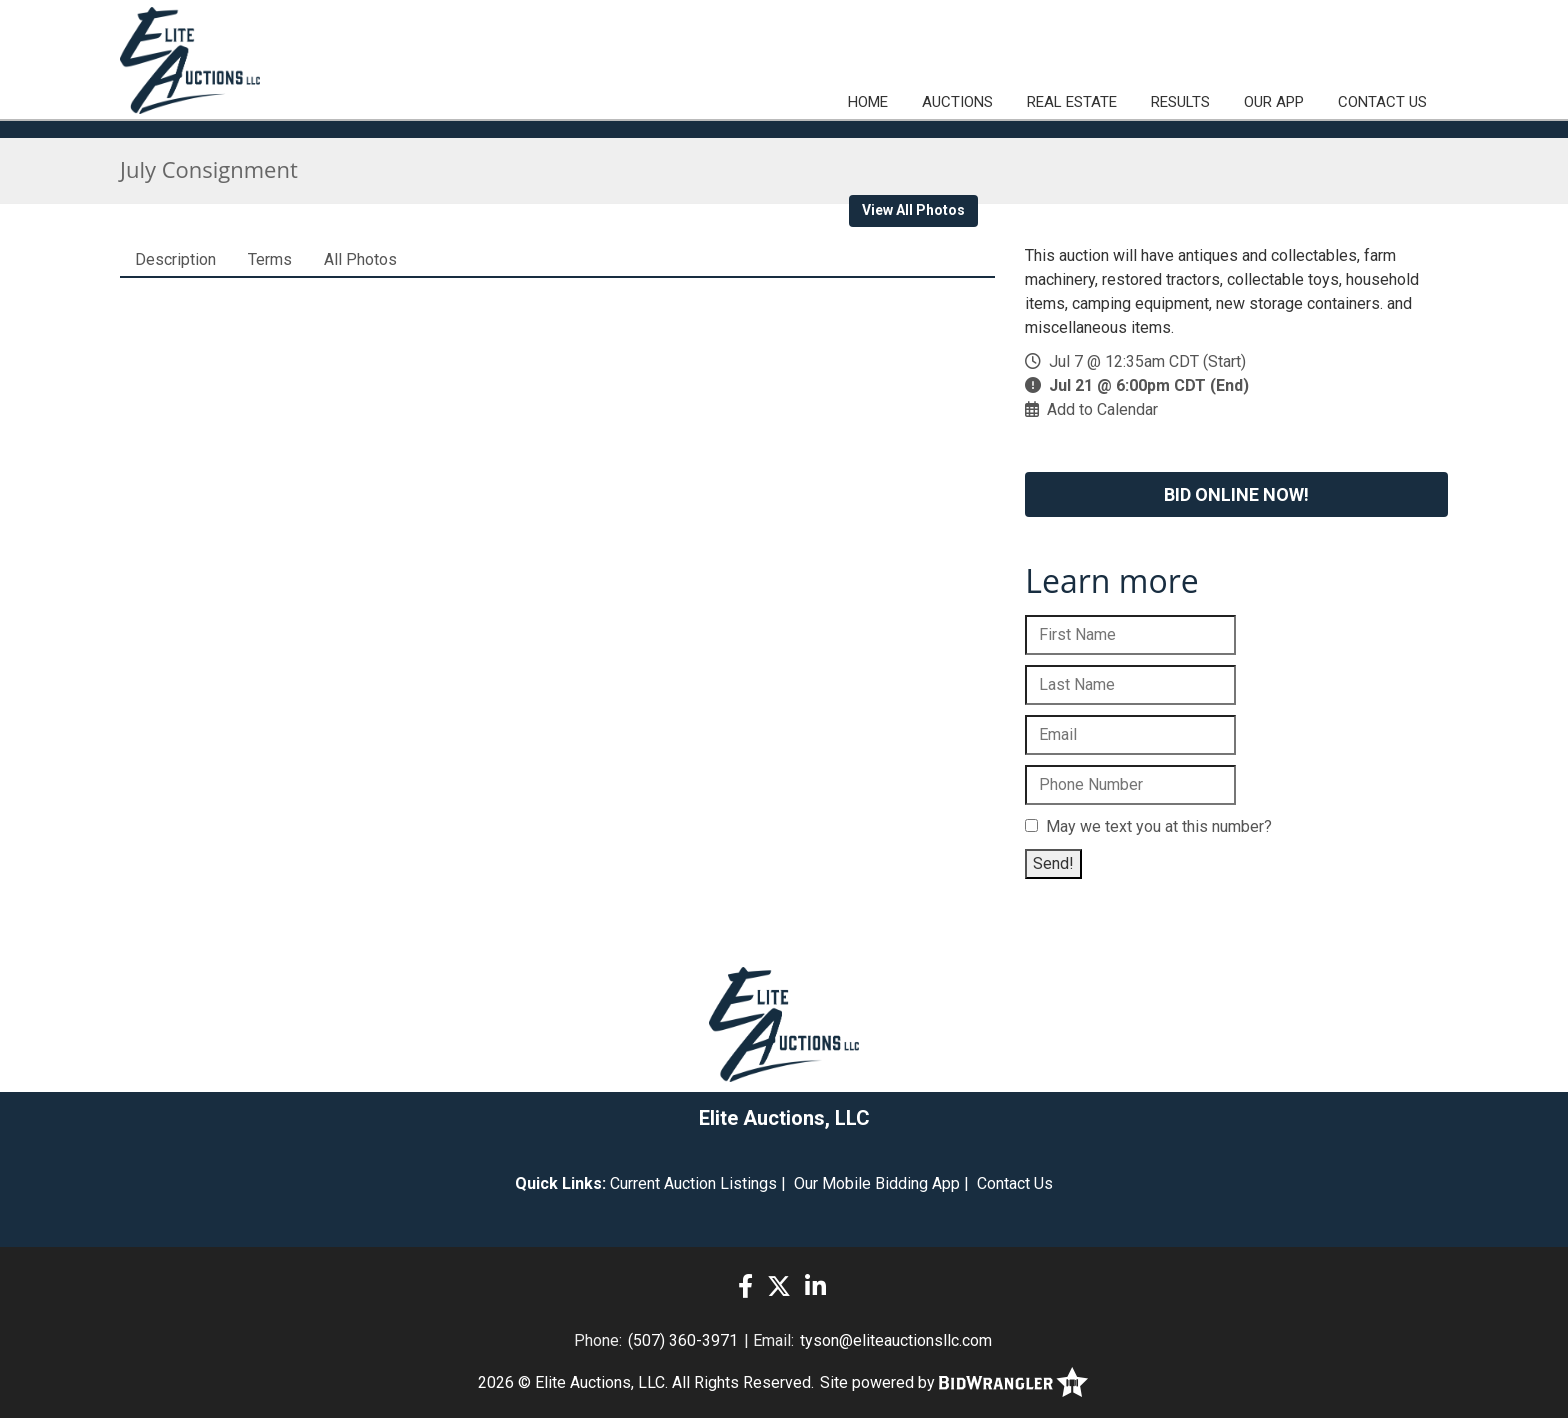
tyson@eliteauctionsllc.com (896, 1340)
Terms (270, 259)
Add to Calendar (1102, 409)
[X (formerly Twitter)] (779, 1287)
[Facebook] (745, 1287)
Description (175, 259)
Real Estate (1072, 102)
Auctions (957, 102)
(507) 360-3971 (683, 1340)
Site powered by (954, 1382)
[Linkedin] (815, 1287)
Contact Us (1382, 102)
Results (1180, 102)
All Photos (360, 259)
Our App (1274, 102)
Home (868, 102)
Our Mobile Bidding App (877, 1183)
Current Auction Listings (693, 1183)
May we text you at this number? (1148, 826)
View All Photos (913, 210)
